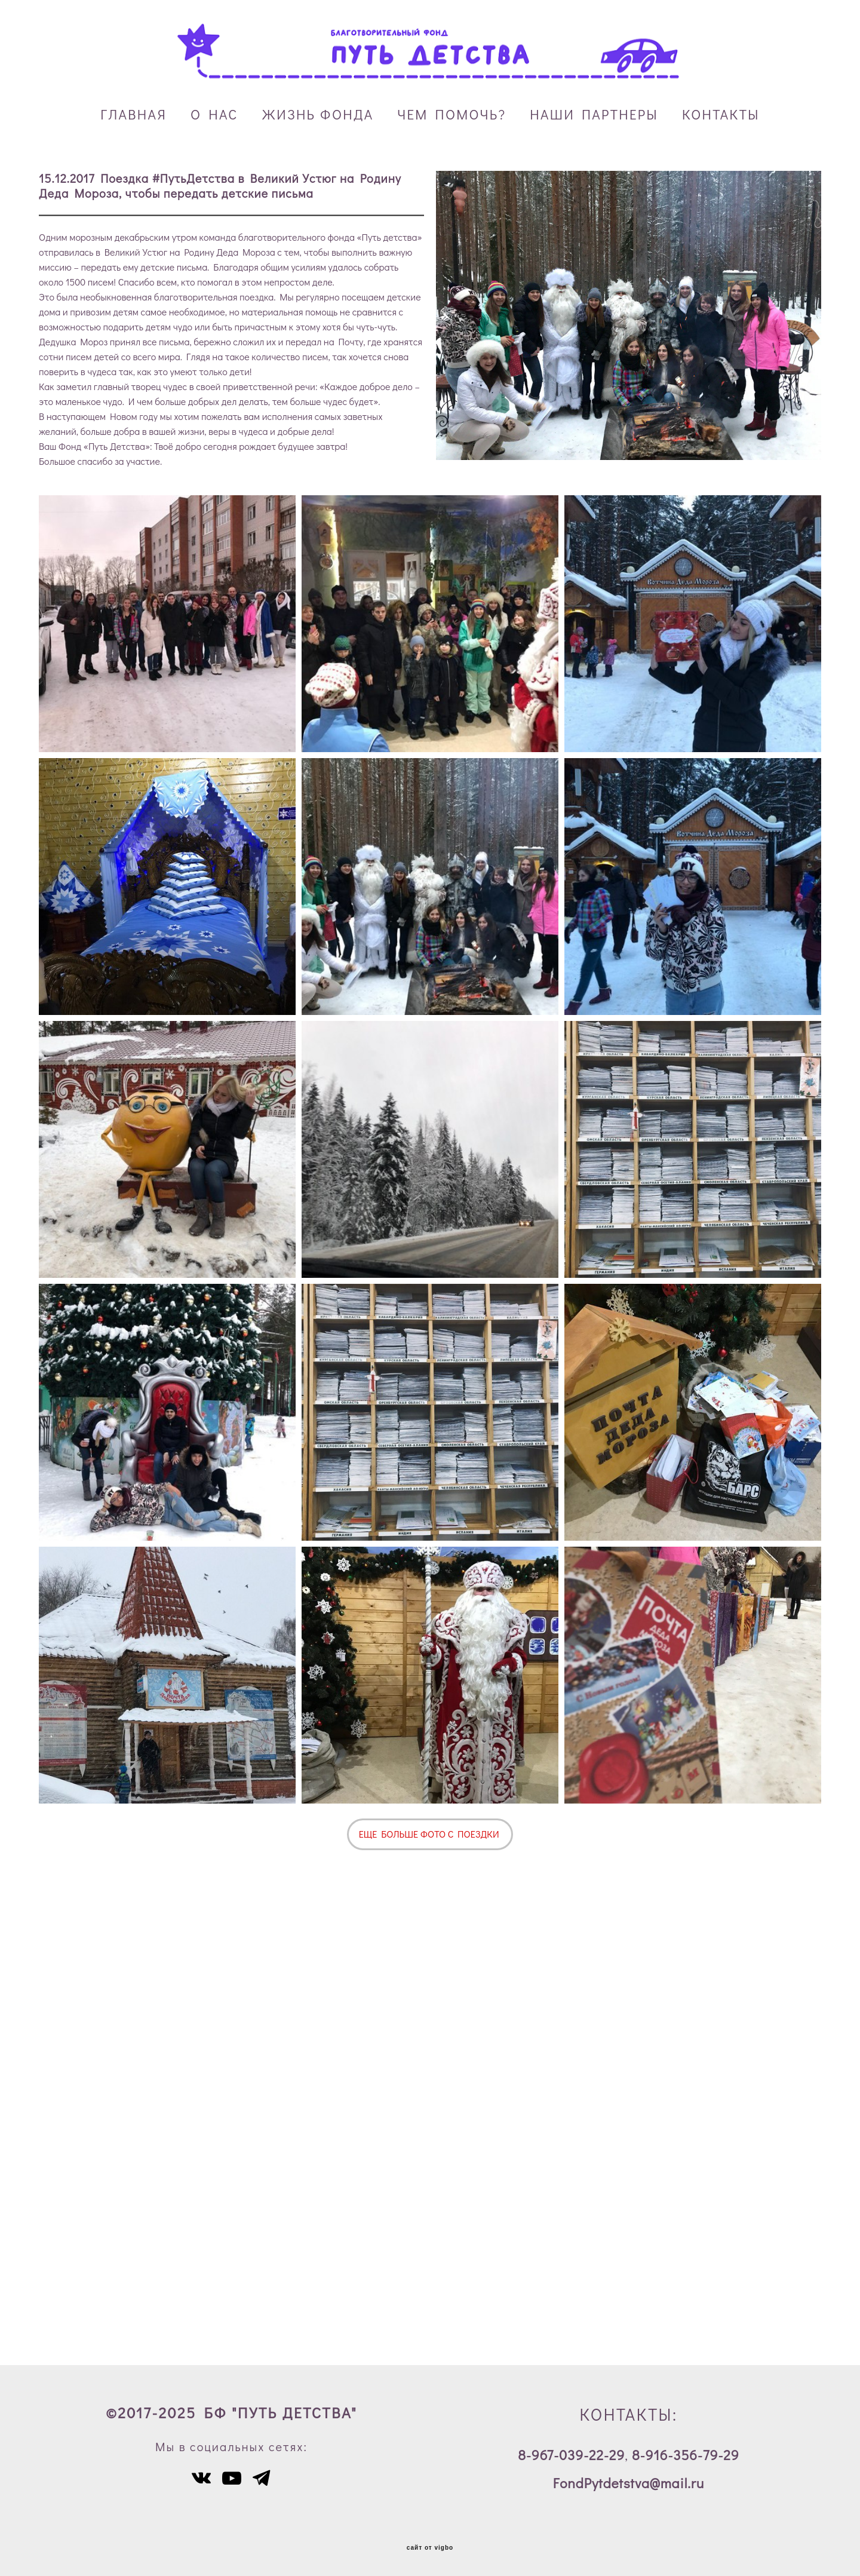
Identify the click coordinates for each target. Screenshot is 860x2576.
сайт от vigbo (430, 2548)
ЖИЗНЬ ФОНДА (318, 114)
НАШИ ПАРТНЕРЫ (594, 114)
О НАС (214, 114)
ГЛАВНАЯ (133, 114)
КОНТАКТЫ (721, 114)
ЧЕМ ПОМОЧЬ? (451, 114)
